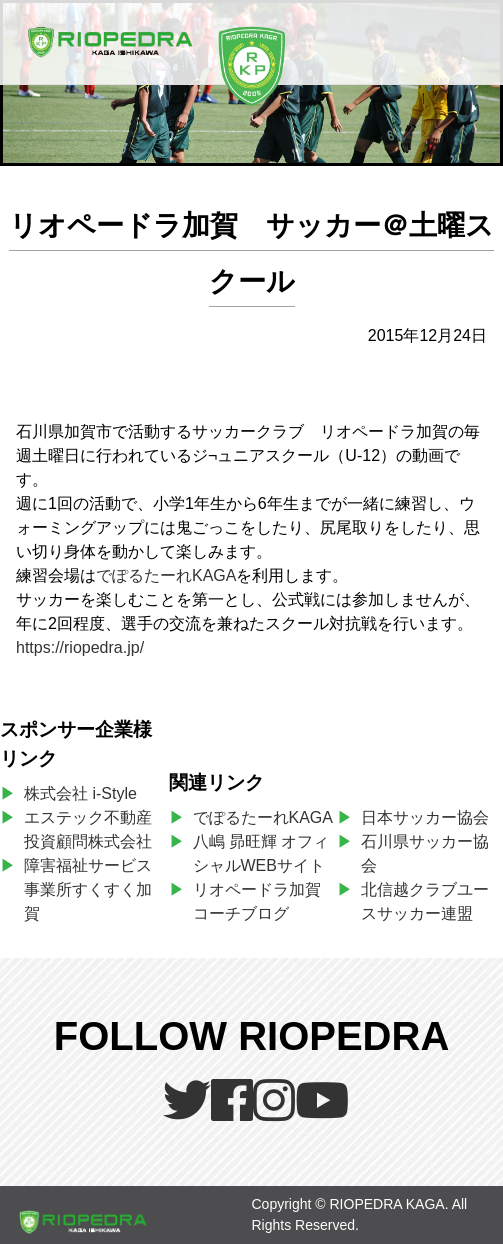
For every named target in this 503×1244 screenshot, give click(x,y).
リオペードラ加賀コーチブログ (257, 901)
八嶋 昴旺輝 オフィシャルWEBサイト (264, 853)
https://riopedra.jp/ (80, 647)
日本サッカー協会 (425, 817)
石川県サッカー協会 (425, 853)
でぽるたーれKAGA (166, 575)
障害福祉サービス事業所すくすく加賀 (88, 889)
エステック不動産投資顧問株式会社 (88, 829)
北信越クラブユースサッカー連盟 (425, 901)
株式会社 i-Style (80, 793)
